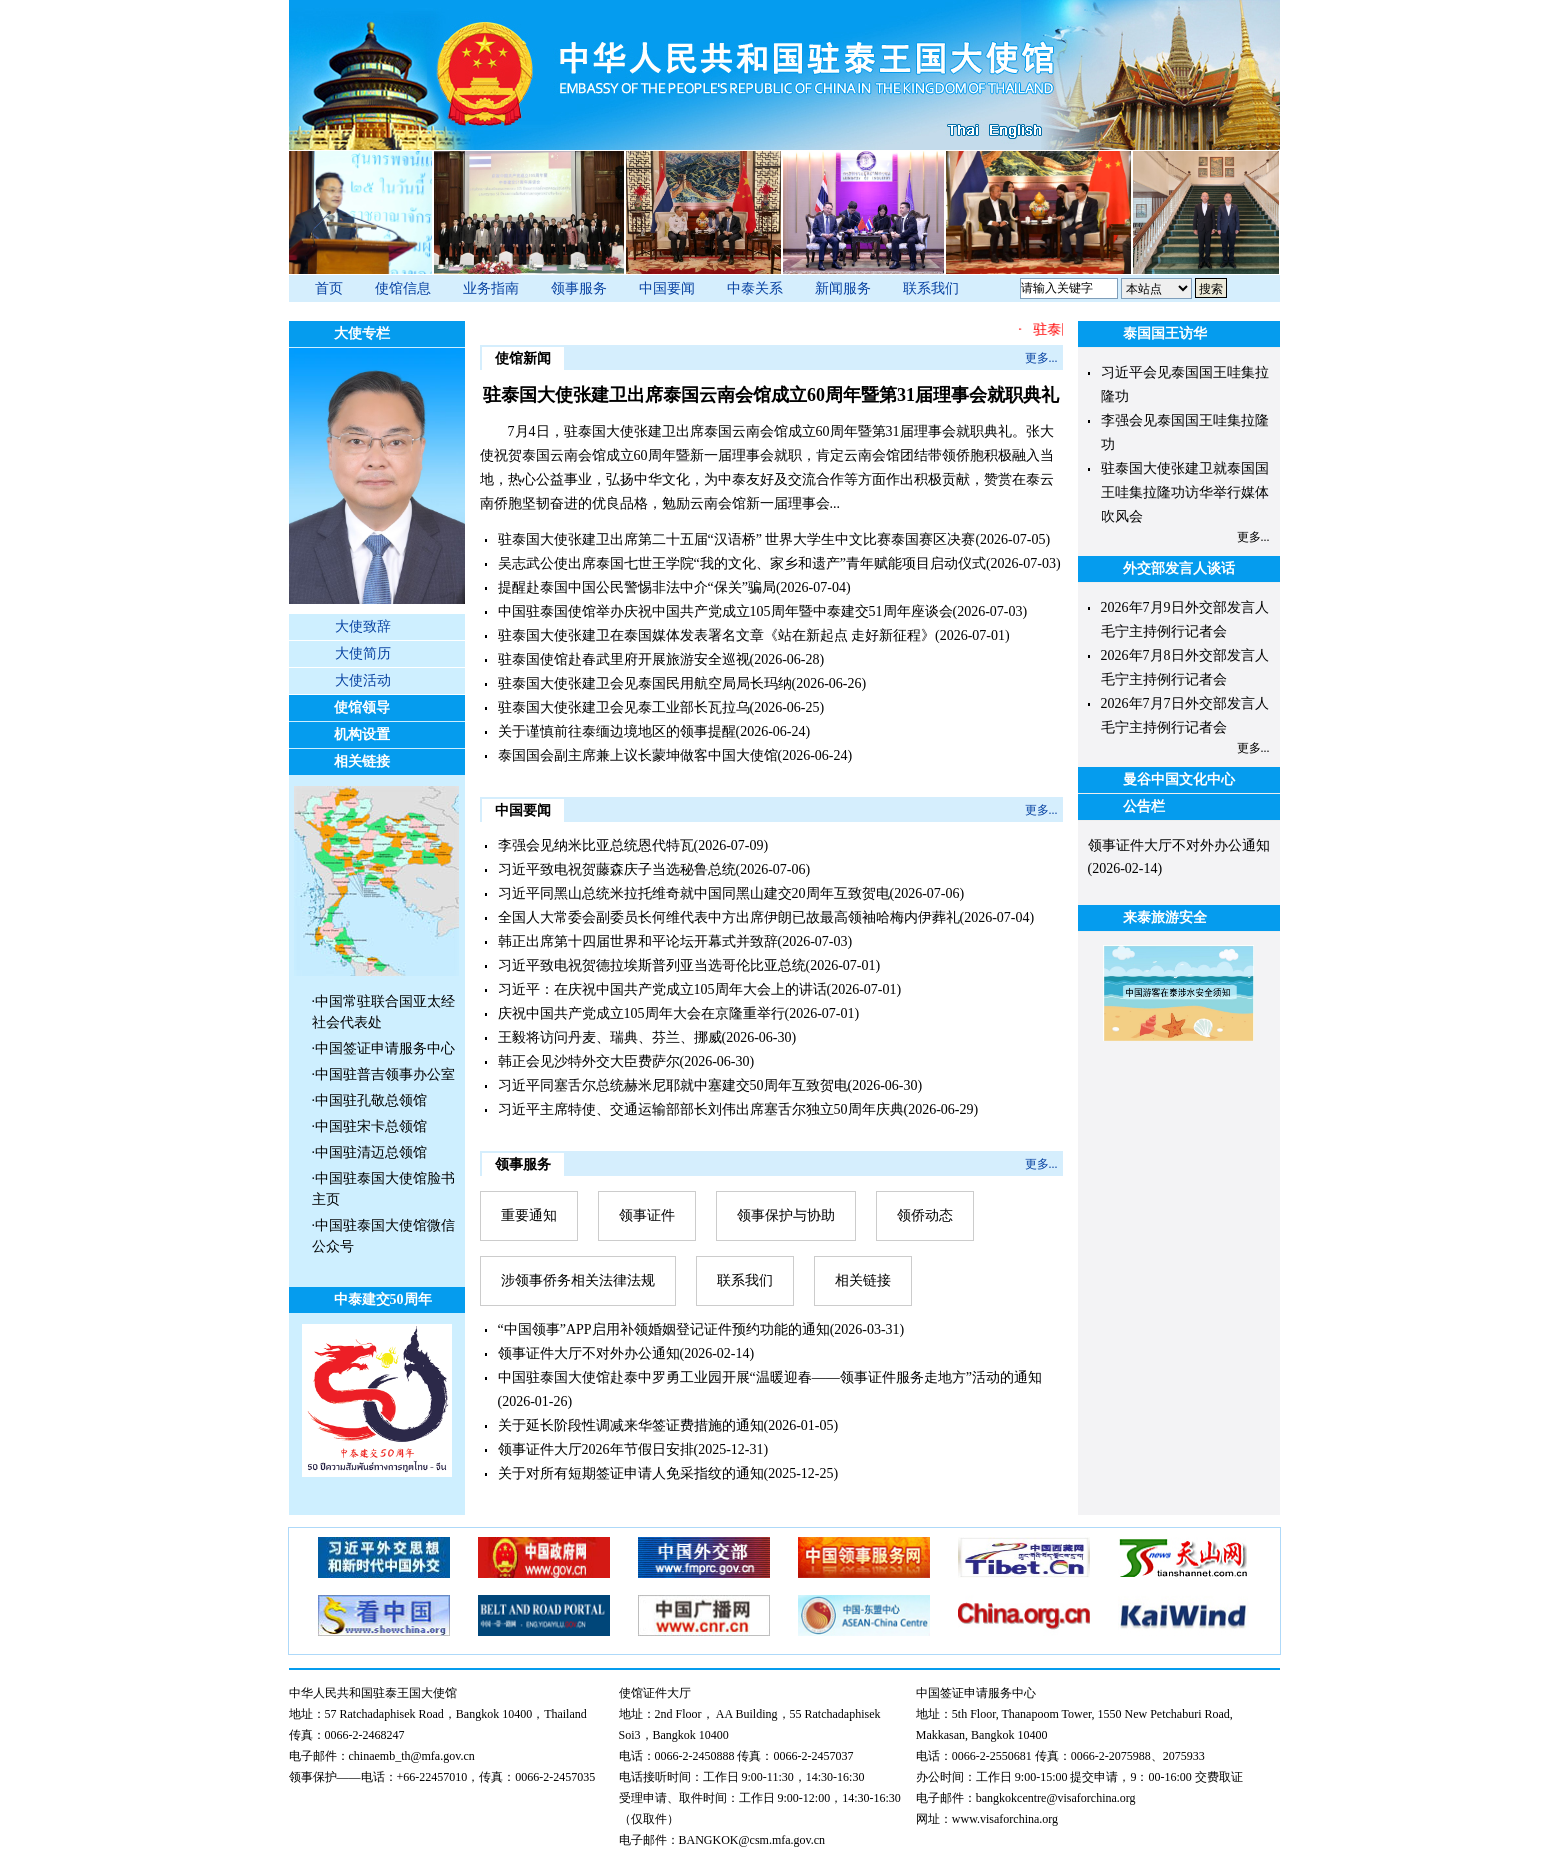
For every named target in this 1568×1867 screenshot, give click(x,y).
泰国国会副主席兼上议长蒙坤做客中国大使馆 (638, 755)
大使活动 (363, 680)
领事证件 (647, 1215)
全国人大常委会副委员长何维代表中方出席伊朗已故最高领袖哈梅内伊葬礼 (729, 917)
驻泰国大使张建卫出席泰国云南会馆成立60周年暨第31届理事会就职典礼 (771, 395)
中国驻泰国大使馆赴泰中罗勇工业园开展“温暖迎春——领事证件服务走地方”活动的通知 (770, 1377)
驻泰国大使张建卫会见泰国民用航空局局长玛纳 (645, 683)
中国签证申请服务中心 (385, 1048)
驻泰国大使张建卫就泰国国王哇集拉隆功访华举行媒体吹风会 (1185, 492)
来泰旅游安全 (1165, 917)
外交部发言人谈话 (1179, 568)
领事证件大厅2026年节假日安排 (596, 1449)
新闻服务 (843, 288)
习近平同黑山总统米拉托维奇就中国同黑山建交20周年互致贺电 (694, 893)
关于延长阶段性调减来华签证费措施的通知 (631, 1425)
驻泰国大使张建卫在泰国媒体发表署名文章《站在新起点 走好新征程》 (717, 635)
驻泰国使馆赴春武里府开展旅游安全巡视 (624, 659)
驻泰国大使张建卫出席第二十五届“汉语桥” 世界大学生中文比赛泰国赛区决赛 (737, 539)
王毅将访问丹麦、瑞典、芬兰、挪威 (610, 1037)
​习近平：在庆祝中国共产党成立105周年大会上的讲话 (662, 989)
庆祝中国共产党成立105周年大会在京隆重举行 (641, 1013)
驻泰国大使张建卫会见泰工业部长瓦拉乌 (624, 707)
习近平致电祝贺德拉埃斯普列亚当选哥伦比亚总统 (652, 965)
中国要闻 (667, 288)
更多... (1041, 358)
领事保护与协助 (786, 1215)
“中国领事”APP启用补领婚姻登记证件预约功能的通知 (664, 1329)
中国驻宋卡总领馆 (371, 1126)
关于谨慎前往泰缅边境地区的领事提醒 (617, 731)
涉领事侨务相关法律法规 (578, 1280)
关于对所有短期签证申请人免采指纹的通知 (631, 1473)
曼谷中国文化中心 (1179, 779)
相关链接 (362, 761)
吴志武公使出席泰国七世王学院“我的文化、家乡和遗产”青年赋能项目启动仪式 (742, 563)
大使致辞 (363, 626)
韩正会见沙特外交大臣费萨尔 (589, 1061)
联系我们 (931, 288)
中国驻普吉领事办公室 (385, 1074)
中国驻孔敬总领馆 (371, 1100)
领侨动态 (925, 1215)
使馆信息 (403, 288)
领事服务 (579, 288)
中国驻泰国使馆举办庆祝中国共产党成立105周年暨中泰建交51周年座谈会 (725, 611)
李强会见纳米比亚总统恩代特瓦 (596, 845)
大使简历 (363, 653)
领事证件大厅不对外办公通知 (589, 1353)
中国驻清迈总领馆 (371, 1152)
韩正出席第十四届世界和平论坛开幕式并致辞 (638, 941)
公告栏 (1144, 806)
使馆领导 (362, 707)
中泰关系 (755, 288)
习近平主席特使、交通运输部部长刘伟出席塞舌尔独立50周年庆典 (701, 1109)
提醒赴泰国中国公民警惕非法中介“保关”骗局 (637, 587)
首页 (329, 288)
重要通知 (529, 1215)
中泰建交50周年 (383, 1299)
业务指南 (491, 288)
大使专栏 (362, 333)
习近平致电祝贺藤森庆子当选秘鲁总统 (617, 869)
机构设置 (362, 734)
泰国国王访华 (1165, 333)
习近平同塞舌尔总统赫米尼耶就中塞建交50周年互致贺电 (673, 1085)
